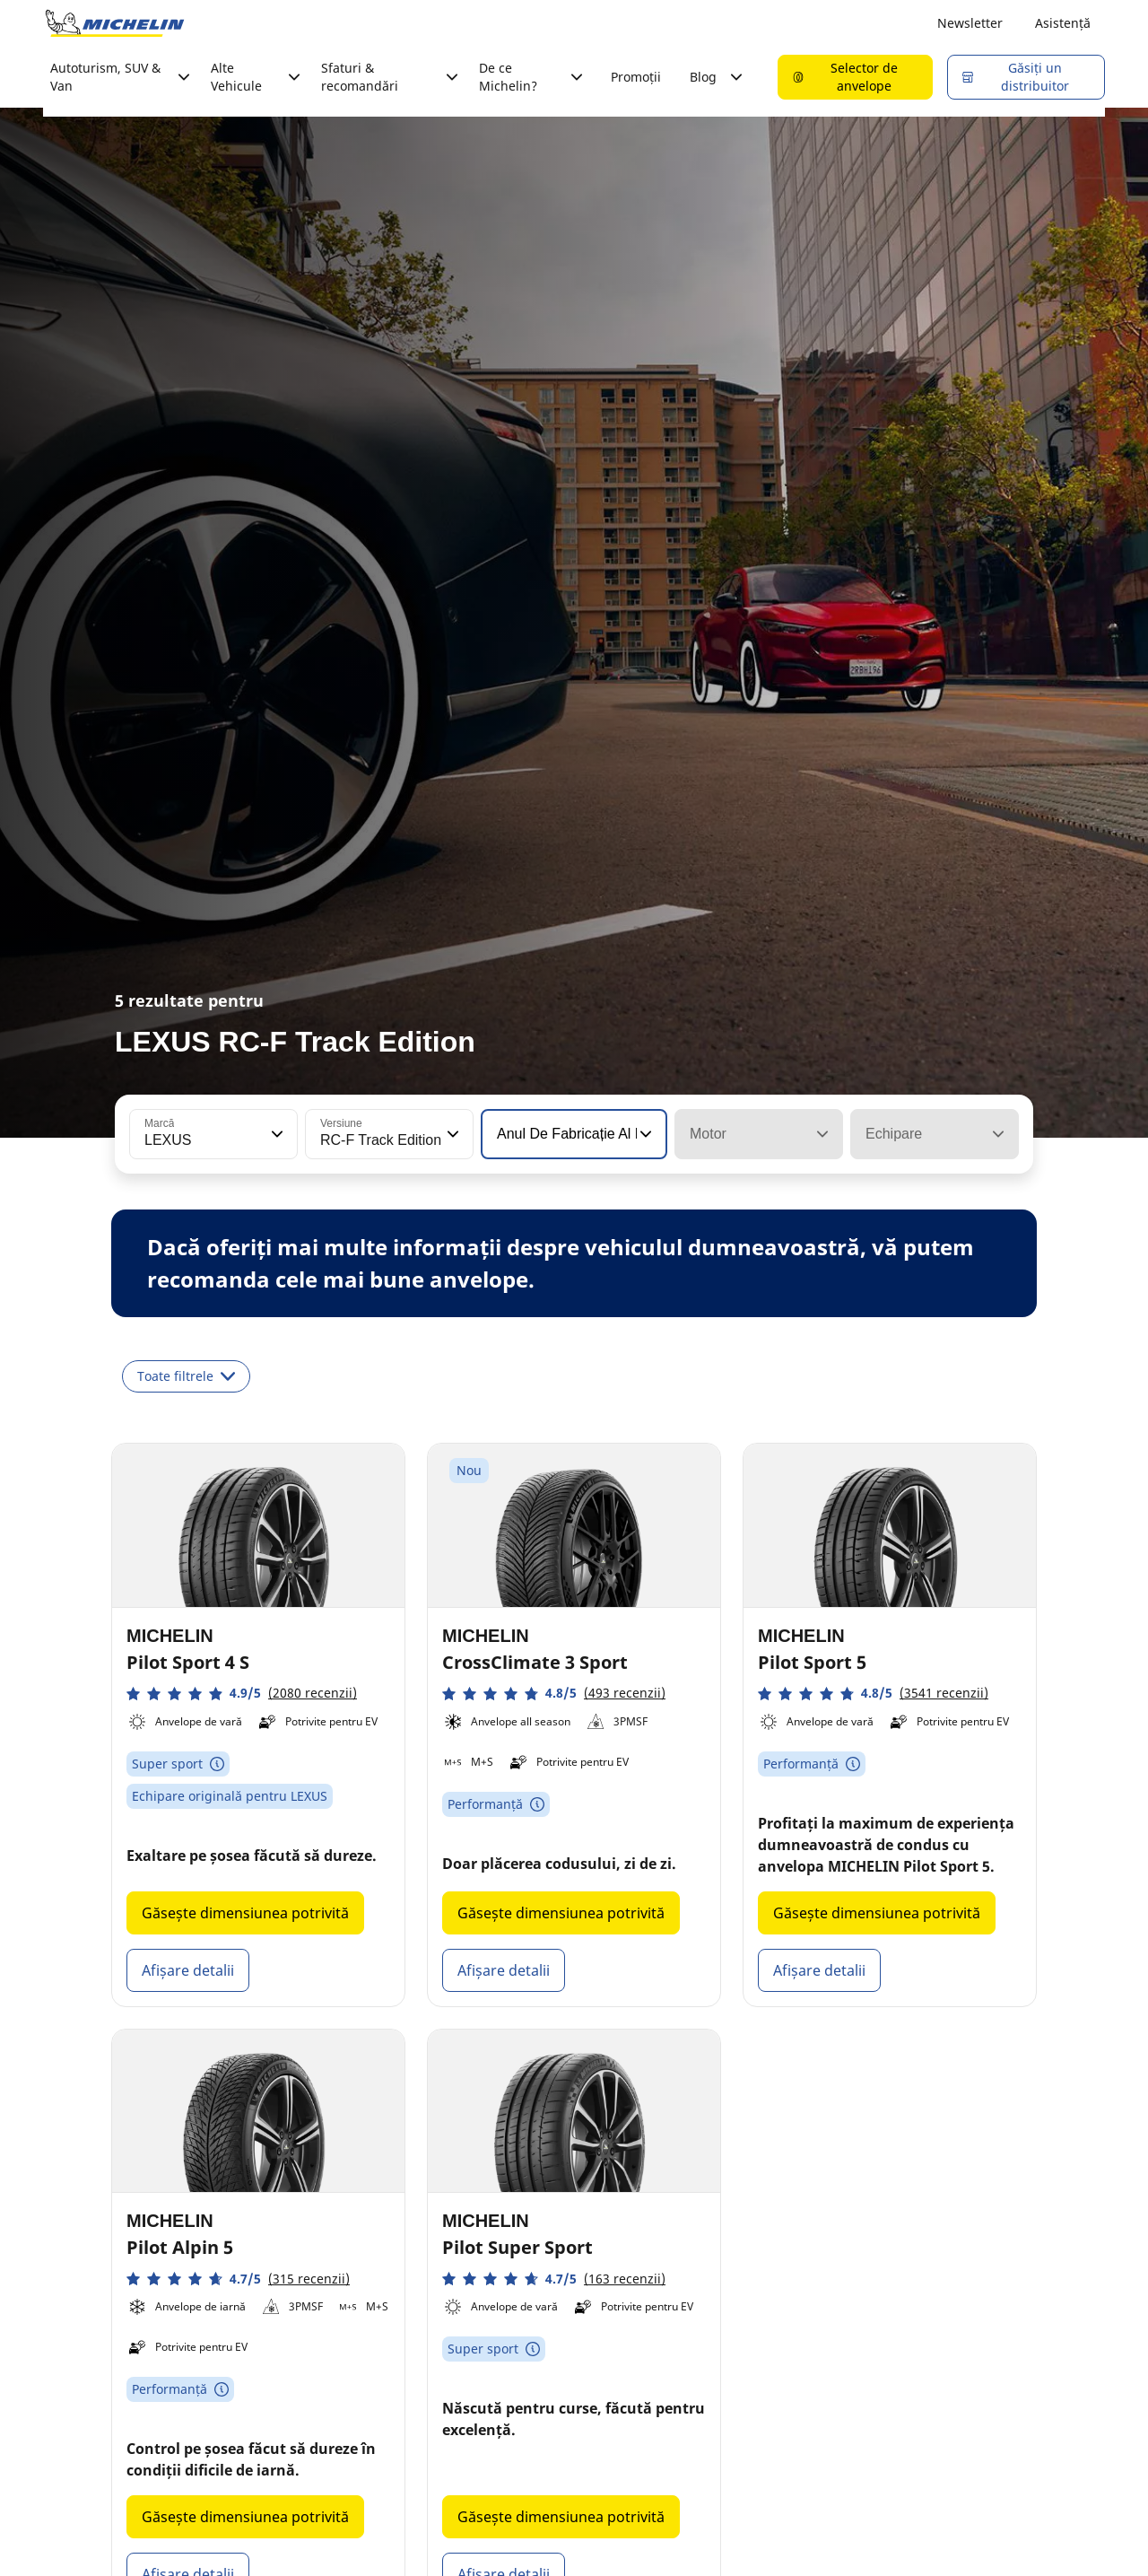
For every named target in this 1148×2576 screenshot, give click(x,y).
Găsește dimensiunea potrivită (245, 1913)
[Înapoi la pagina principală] (115, 23)
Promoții (636, 76)
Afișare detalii (188, 1970)
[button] (275, 1134)
